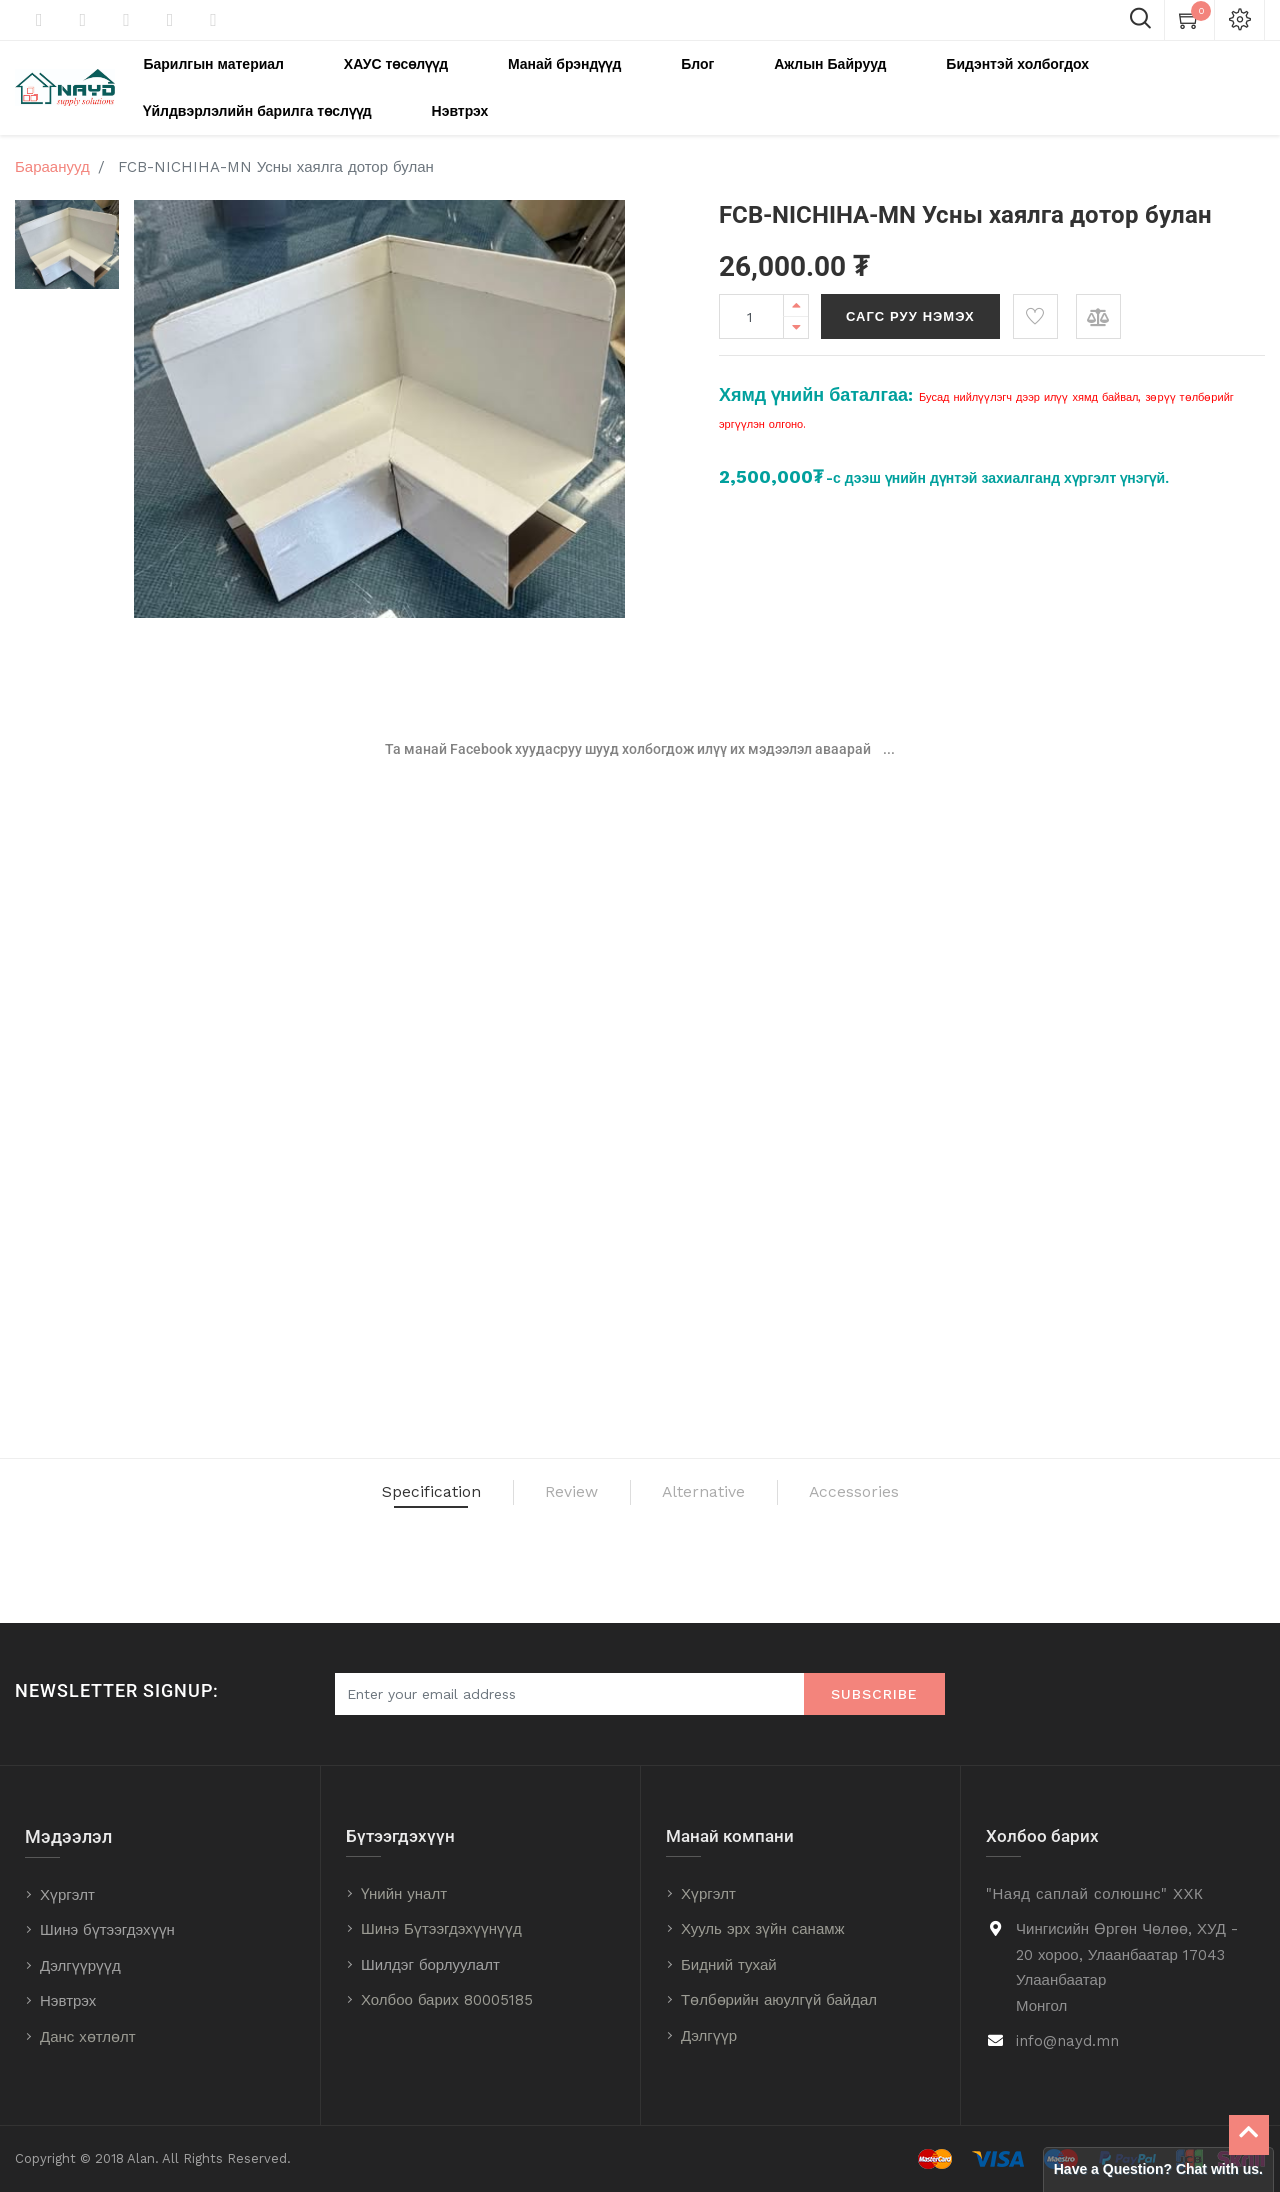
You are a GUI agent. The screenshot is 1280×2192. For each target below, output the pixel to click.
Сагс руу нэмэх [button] (910, 302)
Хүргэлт (67, 1895)
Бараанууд (52, 153)
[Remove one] (796, 313)
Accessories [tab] (950, 1488)
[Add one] (796, 291)
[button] (1035, 302)
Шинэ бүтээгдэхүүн (107, 1930)
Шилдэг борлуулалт (430, 1965)
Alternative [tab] (729, 1488)
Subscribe (874, 1694)
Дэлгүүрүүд (80, 1966)
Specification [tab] (338, 1488)
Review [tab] (541, 1488)
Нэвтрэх (68, 2001)
